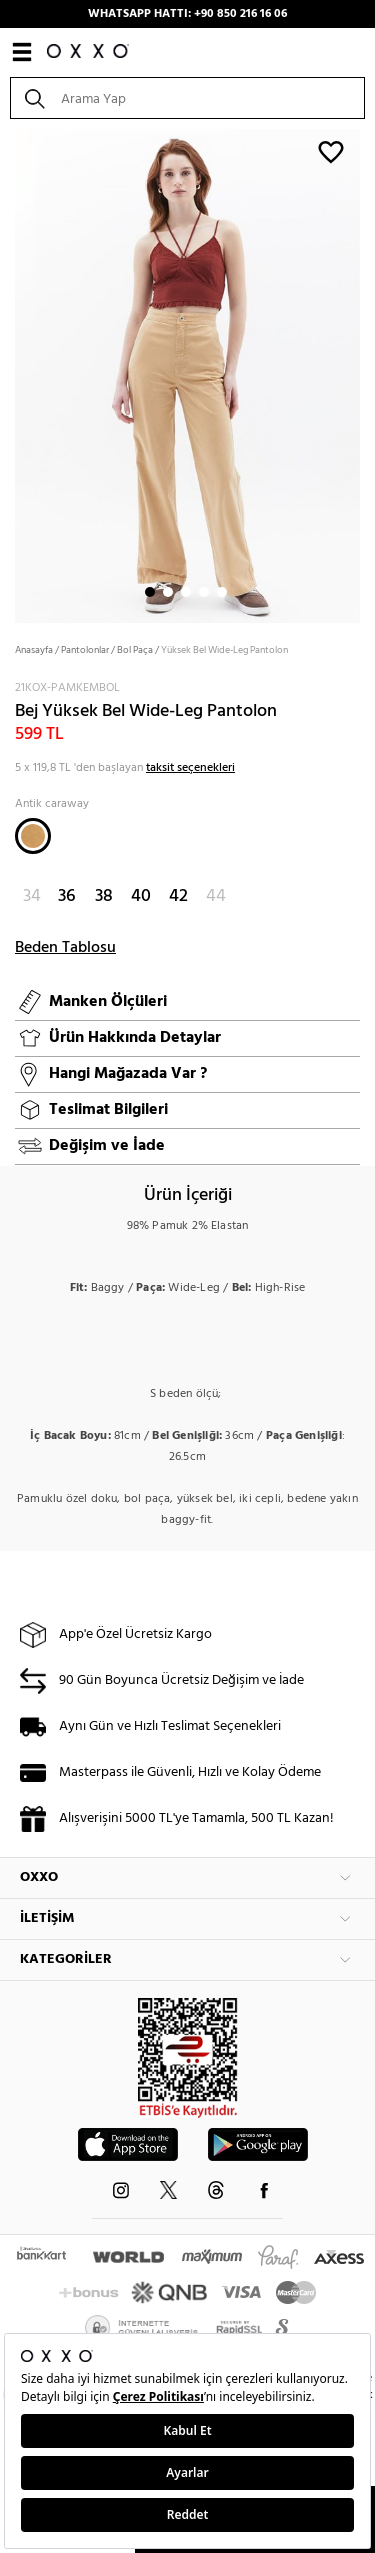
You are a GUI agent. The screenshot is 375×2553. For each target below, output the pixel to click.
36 (67, 896)
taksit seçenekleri (190, 768)
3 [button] (186, 592)
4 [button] (204, 592)
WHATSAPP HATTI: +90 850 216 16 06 (187, 14)
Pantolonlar (85, 650)
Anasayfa (34, 650)
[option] (187, 374)
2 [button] (168, 592)
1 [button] (150, 592)
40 (141, 896)
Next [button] (10, 374)
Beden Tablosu (65, 948)
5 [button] (222, 592)
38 (104, 896)
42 (178, 896)
